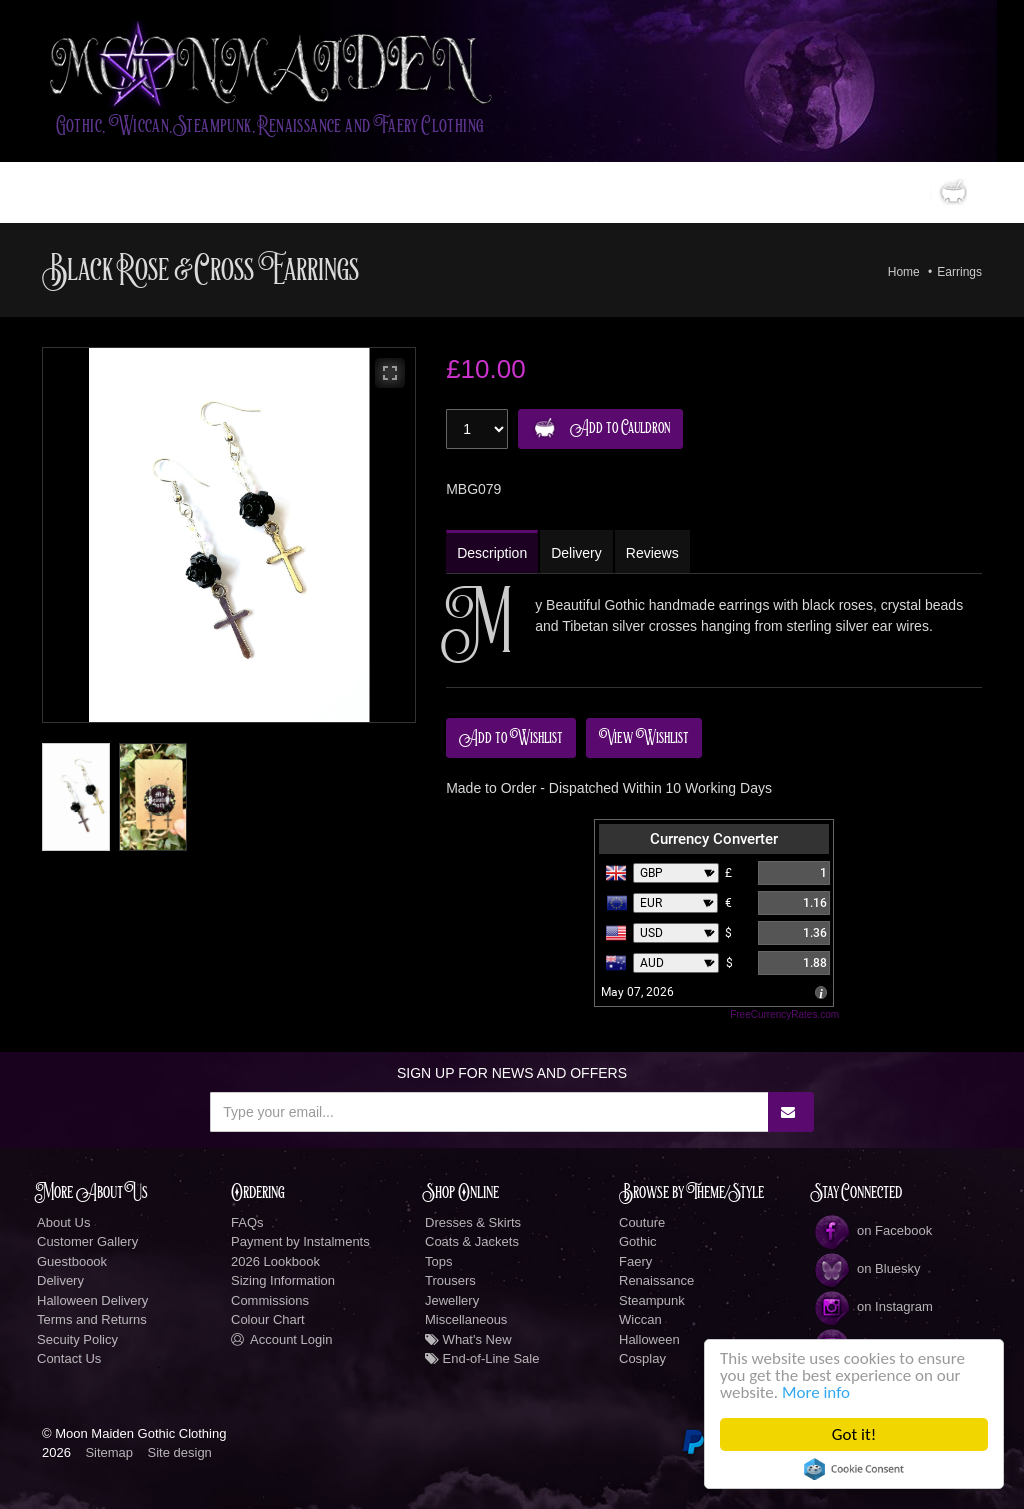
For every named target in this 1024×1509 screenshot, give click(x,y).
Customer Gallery (87, 1241)
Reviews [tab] (652, 553)
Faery (635, 1261)
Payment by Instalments (300, 1241)
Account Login (281, 1339)
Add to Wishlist (511, 738)
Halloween (649, 1339)
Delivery (60, 1280)
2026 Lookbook (275, 1261)
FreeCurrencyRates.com (784, 1014)
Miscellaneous (466, 1319)
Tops (438, 1261)
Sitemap (109, 1452)
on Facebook (872, 1230)
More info (816, 1392)
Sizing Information (283, 1280)
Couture (642, 1222)
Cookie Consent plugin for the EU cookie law (854, 1469)
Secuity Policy (77, 1339)
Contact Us (69, 1358)
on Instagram (873, 1306)
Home (71, 192)
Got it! (854, 1434)
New (491, 192)
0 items (912, 192)
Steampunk (652, 1300)
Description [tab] (492, 553)
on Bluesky (867, 1268)
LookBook (305, 192)
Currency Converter (714, 839)
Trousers (450, 1280)
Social (653, 192)
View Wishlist (644, 738)
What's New (468, 1339)
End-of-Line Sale (482, 1358)
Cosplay (642, 1358)
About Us (63, 1222)
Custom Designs (406, 192)
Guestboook (72, 1261)
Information (563, 192)
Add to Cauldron (597, 428)
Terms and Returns (92, 1319)
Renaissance (656, 1280)
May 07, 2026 (637, 992)
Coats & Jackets (472, 1241)
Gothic (638, 1241)
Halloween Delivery (92, 1300)
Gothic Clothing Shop (174, 192)
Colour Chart (268, 1319)
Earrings (959, 272)
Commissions (270, 1300)
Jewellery (452, 1300)
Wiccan (640, 1319)
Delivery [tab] (576, 553)
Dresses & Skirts (473, 1222)
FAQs (247, 1222)
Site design (180, 1452)
